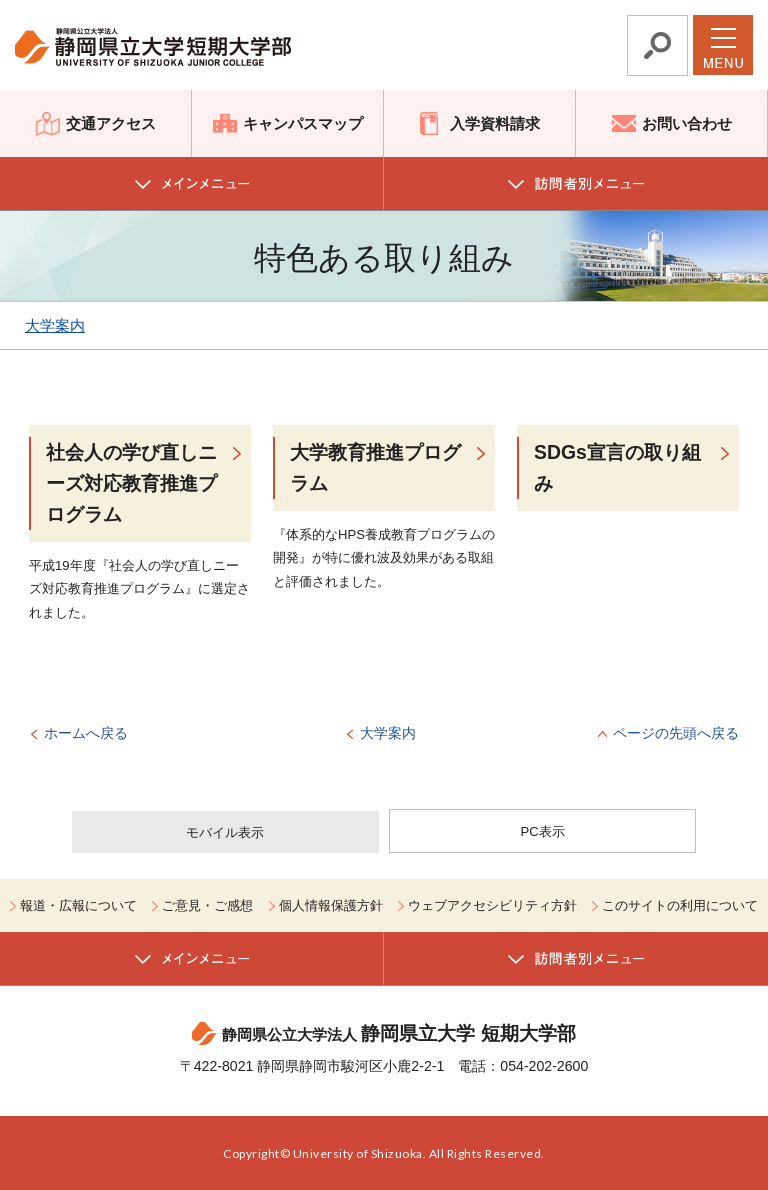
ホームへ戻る (86, 733)
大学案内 (55, 325)
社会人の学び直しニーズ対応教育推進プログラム (131, 483)
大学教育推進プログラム (375, 467)
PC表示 (543, 831)
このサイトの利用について (680, 905)
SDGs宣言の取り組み (617, 467)
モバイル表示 (225, 832)
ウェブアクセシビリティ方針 (492, 905)
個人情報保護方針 (331, 905)
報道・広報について (78, 905)
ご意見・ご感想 (207, 905)
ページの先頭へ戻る (676, 733)
